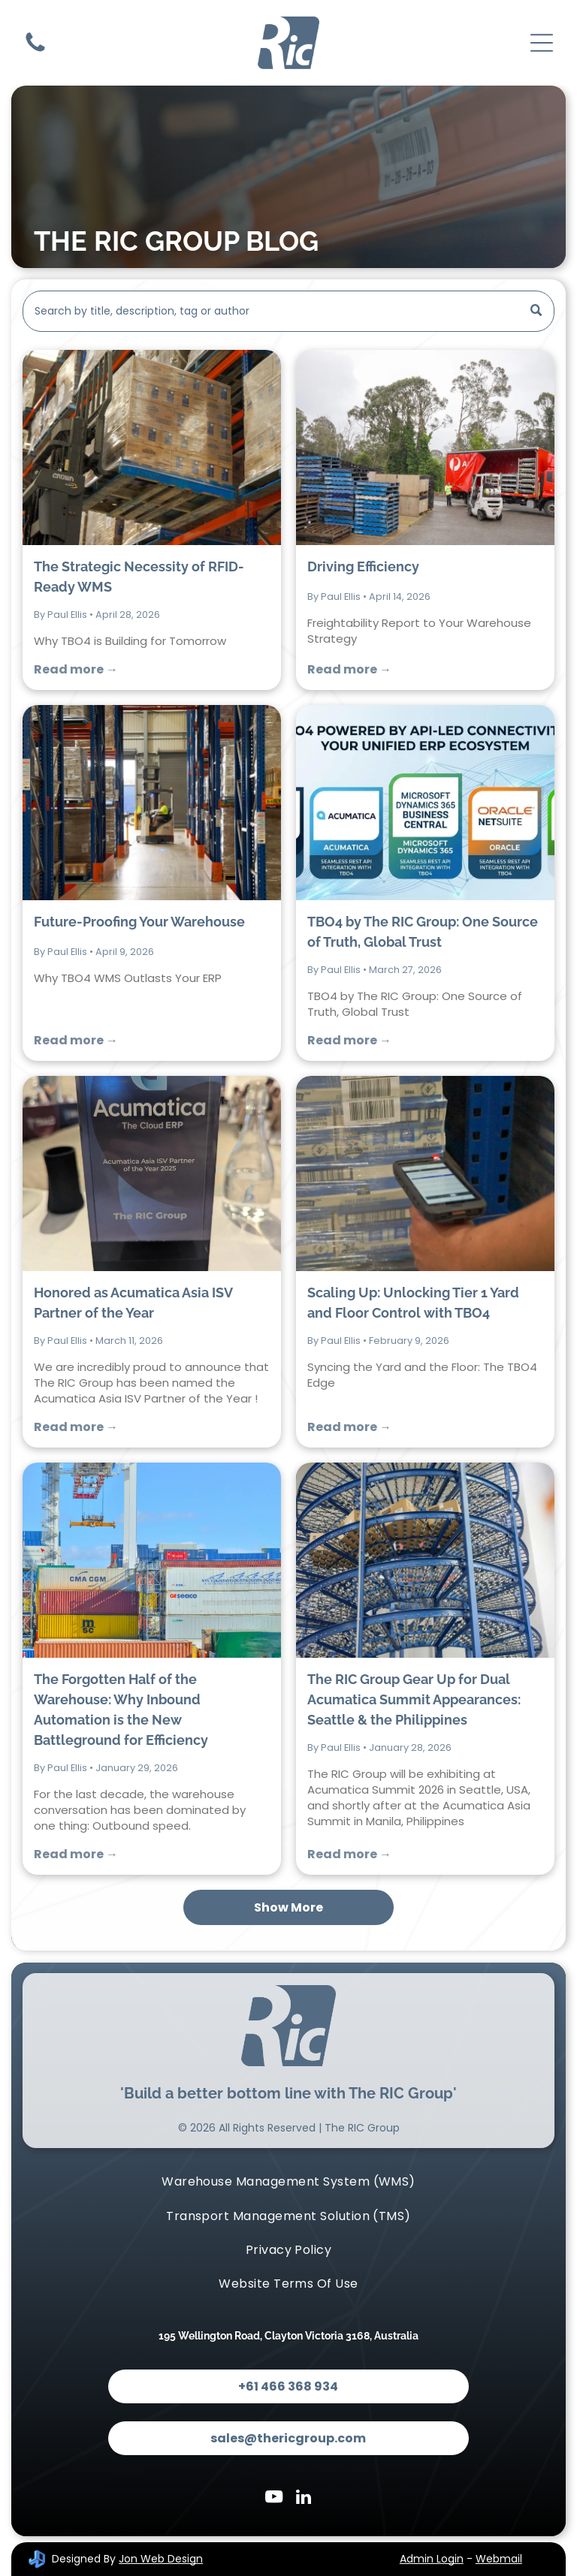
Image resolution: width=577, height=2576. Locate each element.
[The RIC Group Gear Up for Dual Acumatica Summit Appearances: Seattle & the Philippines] (425, 1560)
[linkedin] (304, 2499)
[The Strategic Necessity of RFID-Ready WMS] (152, 447)
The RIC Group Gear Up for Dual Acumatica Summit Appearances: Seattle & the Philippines (414, 1699)
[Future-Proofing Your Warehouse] (152, 802)
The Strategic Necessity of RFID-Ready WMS (139, 577)
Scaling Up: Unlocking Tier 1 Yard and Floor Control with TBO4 (413, 1303)
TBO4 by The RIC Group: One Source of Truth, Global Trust (422, 932)
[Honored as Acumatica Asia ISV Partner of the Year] (152, 1173)
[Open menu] (541, 43)
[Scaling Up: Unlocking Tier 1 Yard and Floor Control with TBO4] (425, 1173)
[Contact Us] (35, 50)
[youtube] (274, 2499)
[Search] (288, 311)
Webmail (499, 2558)
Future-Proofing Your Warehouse (139, 921)
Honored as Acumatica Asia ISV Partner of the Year (133, 1303)
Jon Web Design (161, 2558)
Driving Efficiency (363, 566)
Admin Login (432, 2558)
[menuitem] (288, 2181)
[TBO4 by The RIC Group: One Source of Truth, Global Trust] (425, 802)
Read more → (76, 669)
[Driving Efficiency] (425, 447)
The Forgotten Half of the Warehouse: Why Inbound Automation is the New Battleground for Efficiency (121, 1709)
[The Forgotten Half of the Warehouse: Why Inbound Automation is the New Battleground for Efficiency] (152, 1560)
